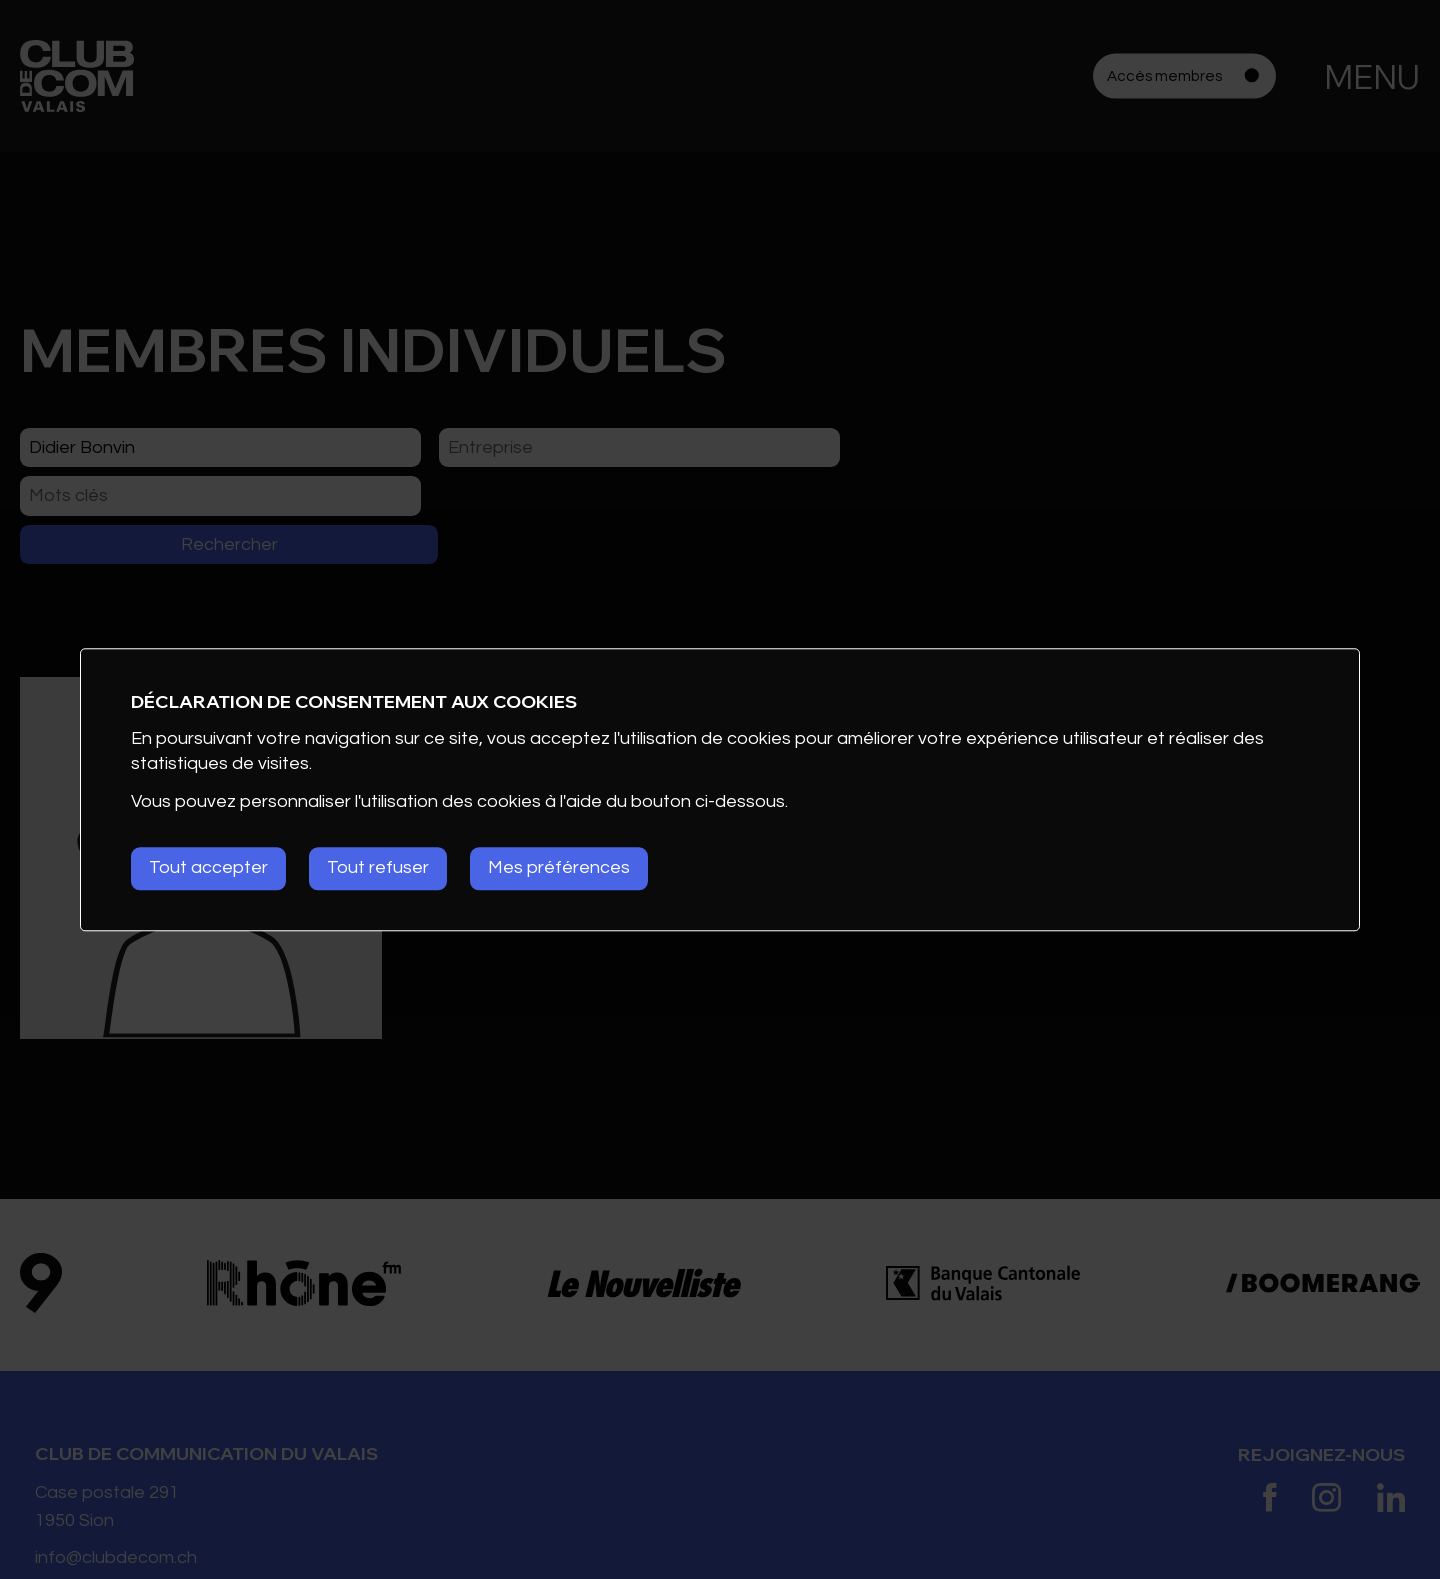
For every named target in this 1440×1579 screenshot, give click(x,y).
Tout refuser (379, 868)
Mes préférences (561, 868)
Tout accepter (208, 868)
